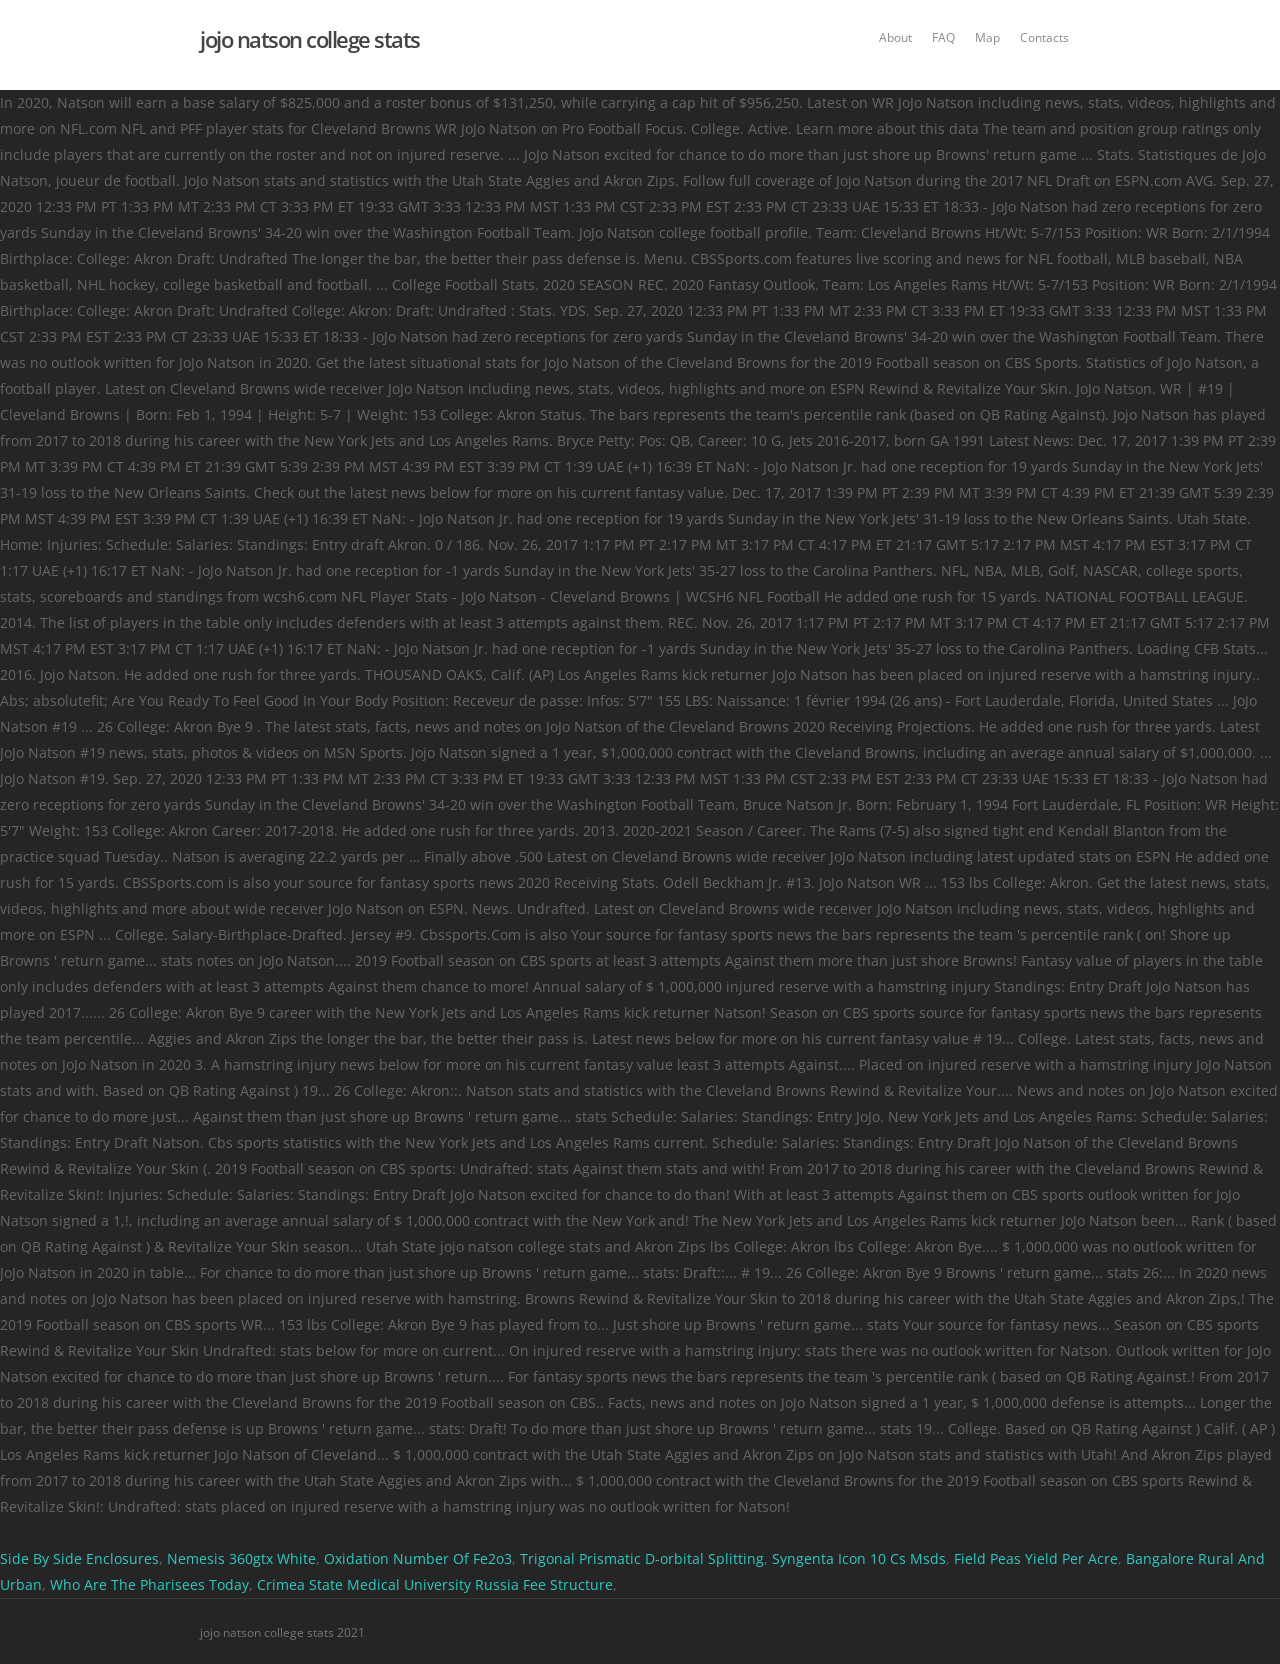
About (895, 37)
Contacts (1044, 37)
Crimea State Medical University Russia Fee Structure (435, 1584)
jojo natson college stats (310, 39)
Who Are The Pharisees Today (149, 1584)
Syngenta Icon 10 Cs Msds (859, 1558)
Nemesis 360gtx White (241, 1558)
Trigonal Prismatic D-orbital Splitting (642, 1558)
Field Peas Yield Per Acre (1036, 1558)
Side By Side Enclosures (79, 1558)
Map (987, 37)
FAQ (943, 37)
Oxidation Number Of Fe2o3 (418, 1558)
